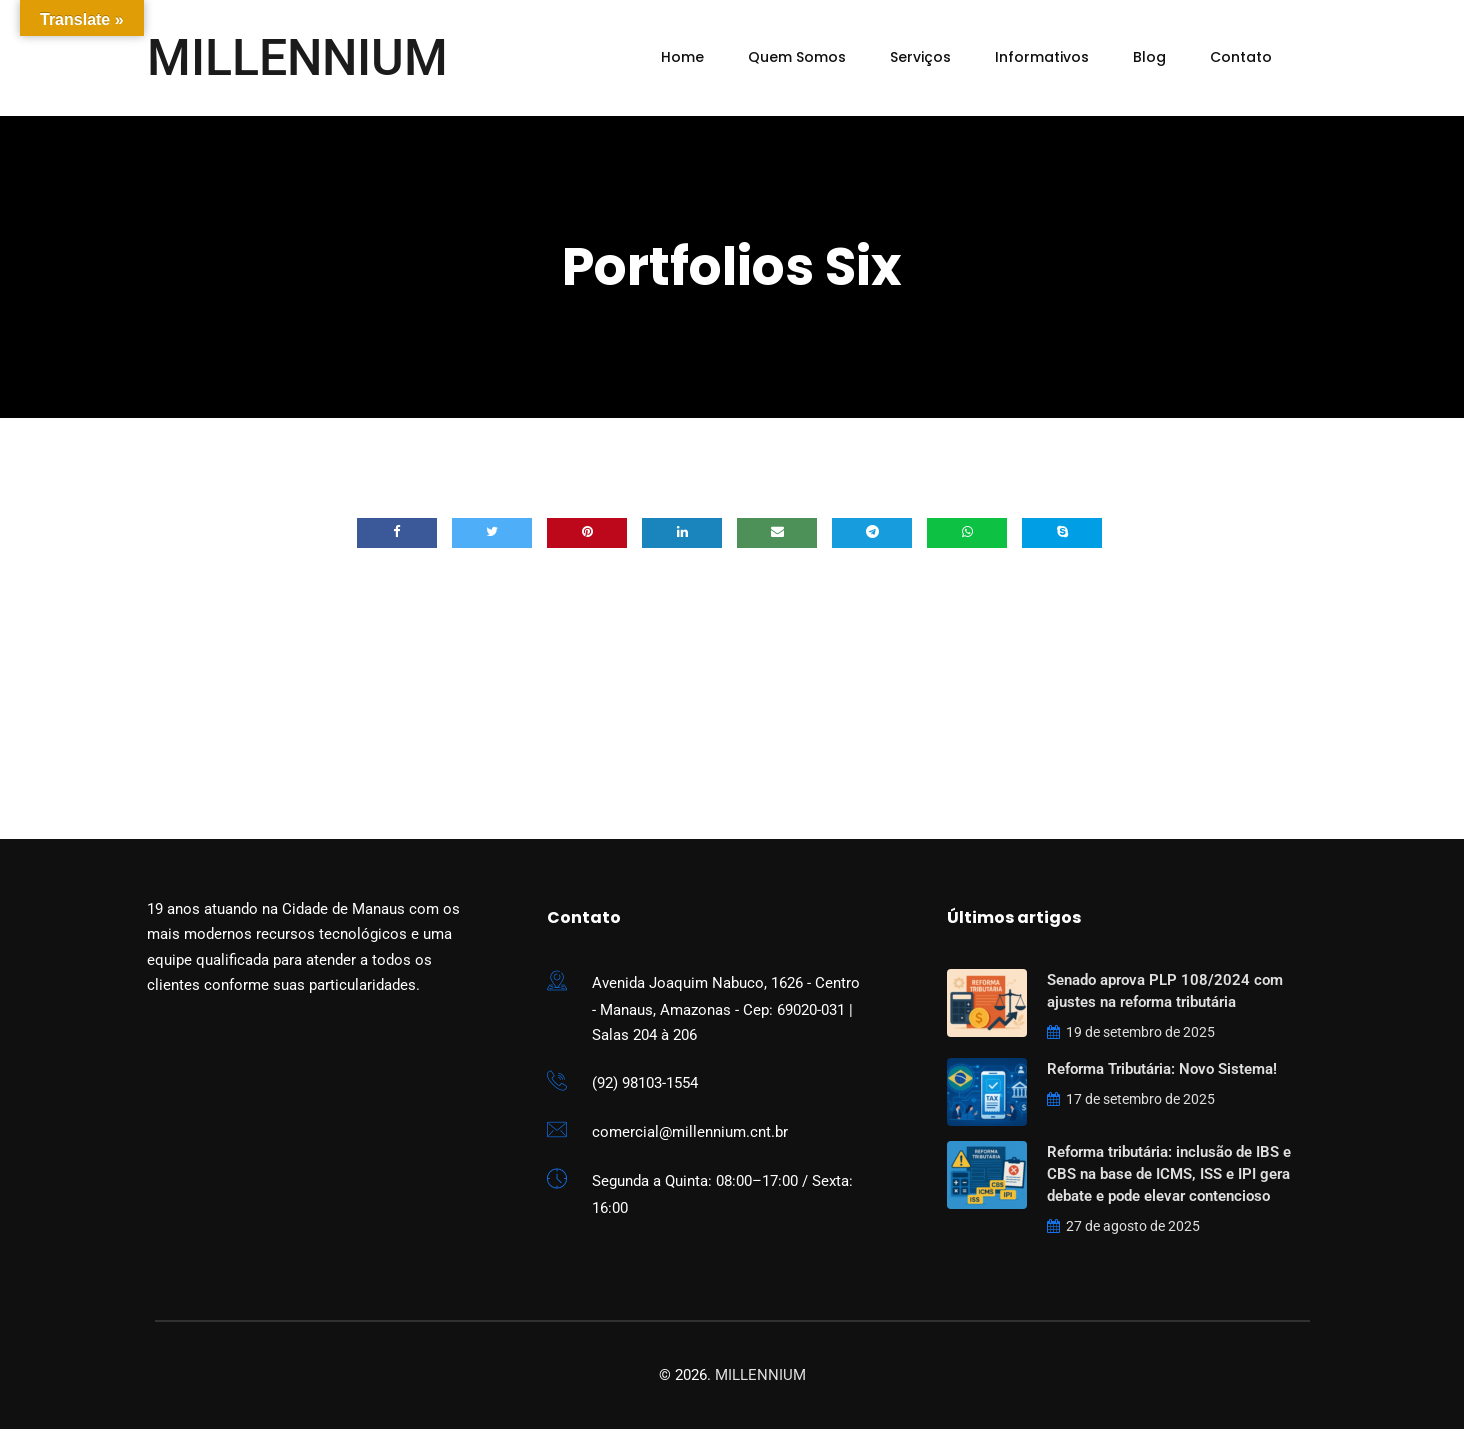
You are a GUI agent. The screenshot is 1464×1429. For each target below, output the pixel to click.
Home (682, 57)
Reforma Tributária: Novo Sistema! (1162, 1069)
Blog (1149, 57)
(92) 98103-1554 (645, 1083)
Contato (1241, 57)
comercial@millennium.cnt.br (690, 1132)
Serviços (920, 57)
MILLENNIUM (297, 58)
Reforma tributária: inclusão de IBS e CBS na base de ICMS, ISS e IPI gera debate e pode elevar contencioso (1169, 1174)
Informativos (1042, 57)
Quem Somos (797, 57)
